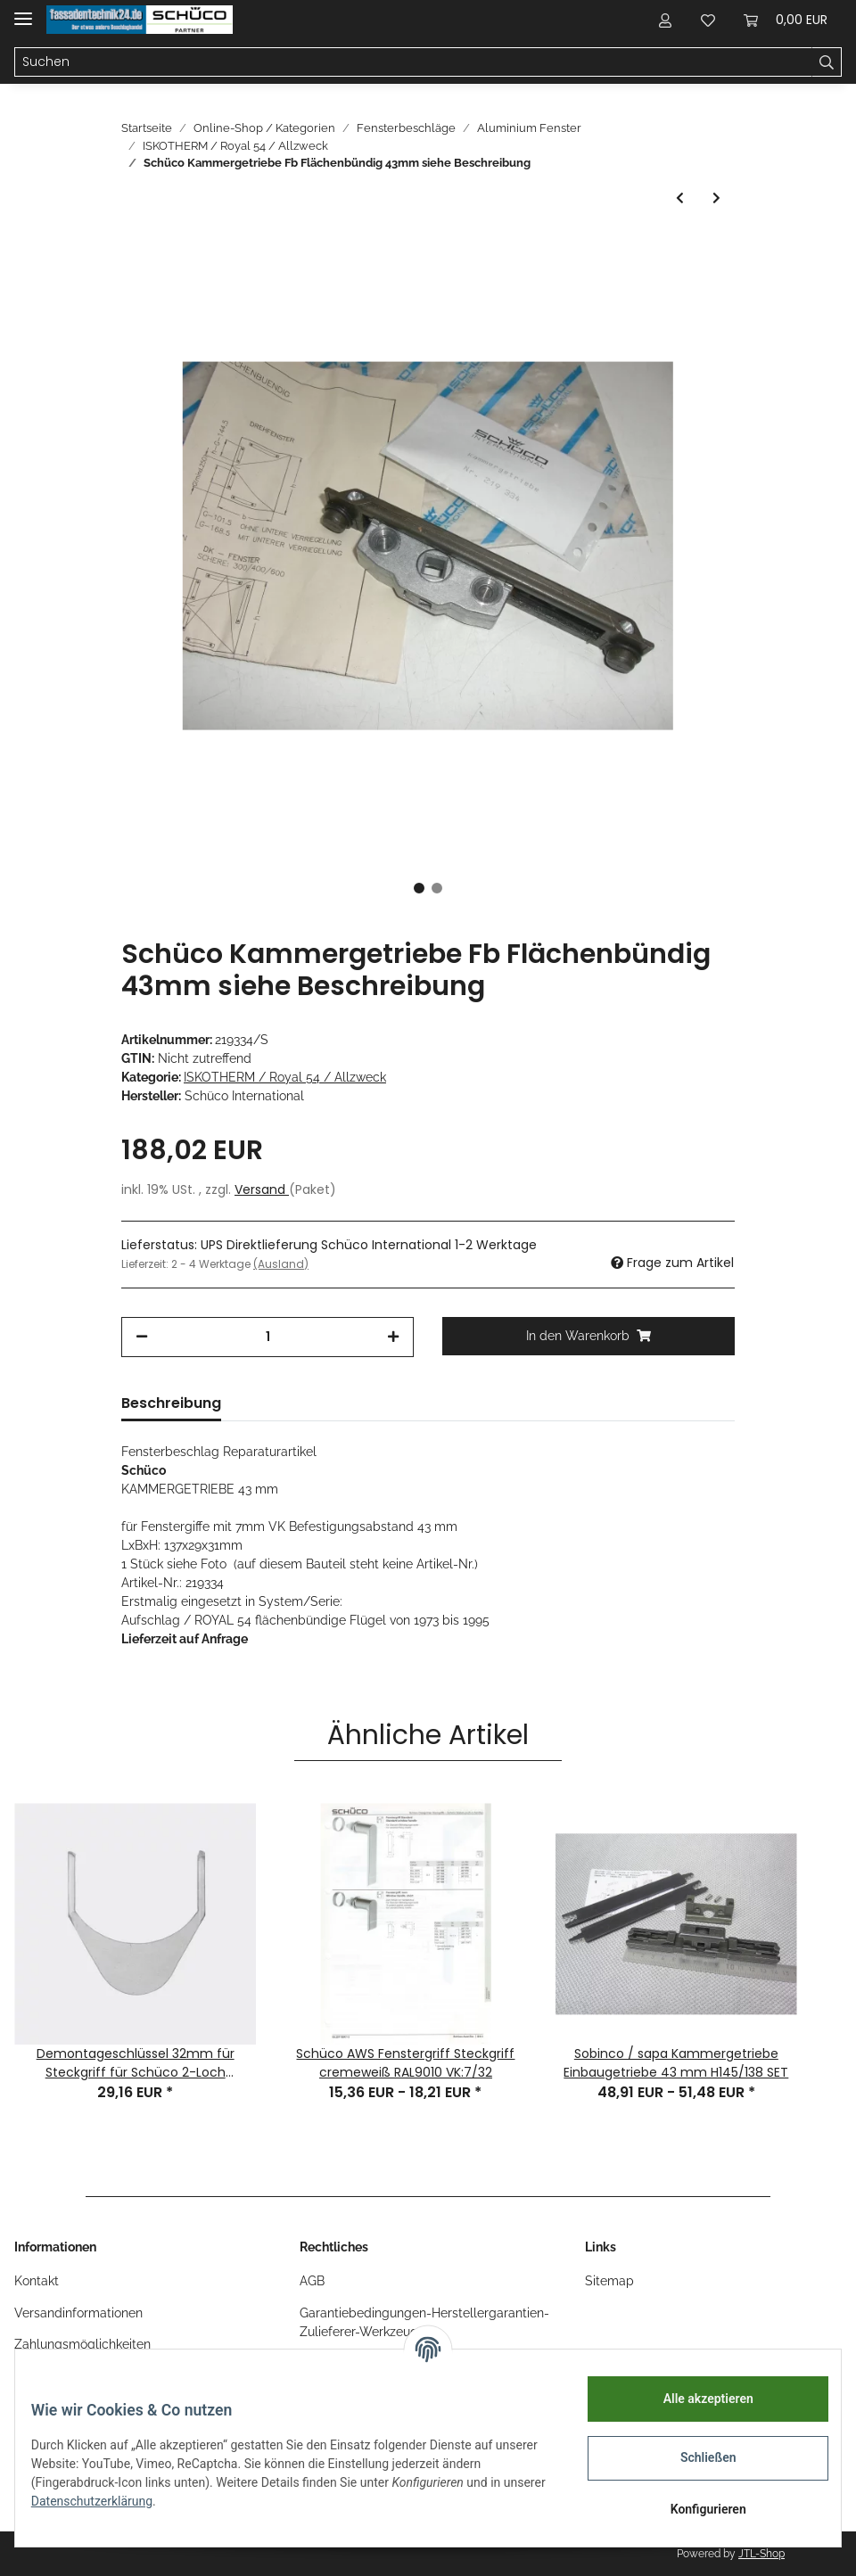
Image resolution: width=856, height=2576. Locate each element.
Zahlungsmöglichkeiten (82, 2344)
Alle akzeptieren (695, 2398)
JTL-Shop (761, 2553)
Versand (262, 1189)
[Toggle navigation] (23, 11)
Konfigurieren (695, 2509)
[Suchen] (413, 62)
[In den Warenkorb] (588, 1336)
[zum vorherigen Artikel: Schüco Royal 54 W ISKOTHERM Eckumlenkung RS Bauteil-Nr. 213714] (680, 198)
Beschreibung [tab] (171, 1403)
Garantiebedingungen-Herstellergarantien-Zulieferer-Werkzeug (424, 2322)
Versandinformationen (78, 2313)
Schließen (696, 2457)
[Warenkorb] (785, 19)
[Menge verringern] (141, 1337)
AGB (312, 2281)
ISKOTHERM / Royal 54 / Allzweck (285, 1077)
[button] (665, 19)
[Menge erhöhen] (393, 1337)
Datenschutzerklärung (149, 2501)
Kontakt (36, 2281)
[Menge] (267, 1337)
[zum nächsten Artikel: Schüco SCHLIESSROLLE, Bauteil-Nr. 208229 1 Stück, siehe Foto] (716, 198)
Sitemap (609, 2281)
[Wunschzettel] (708, 19)
